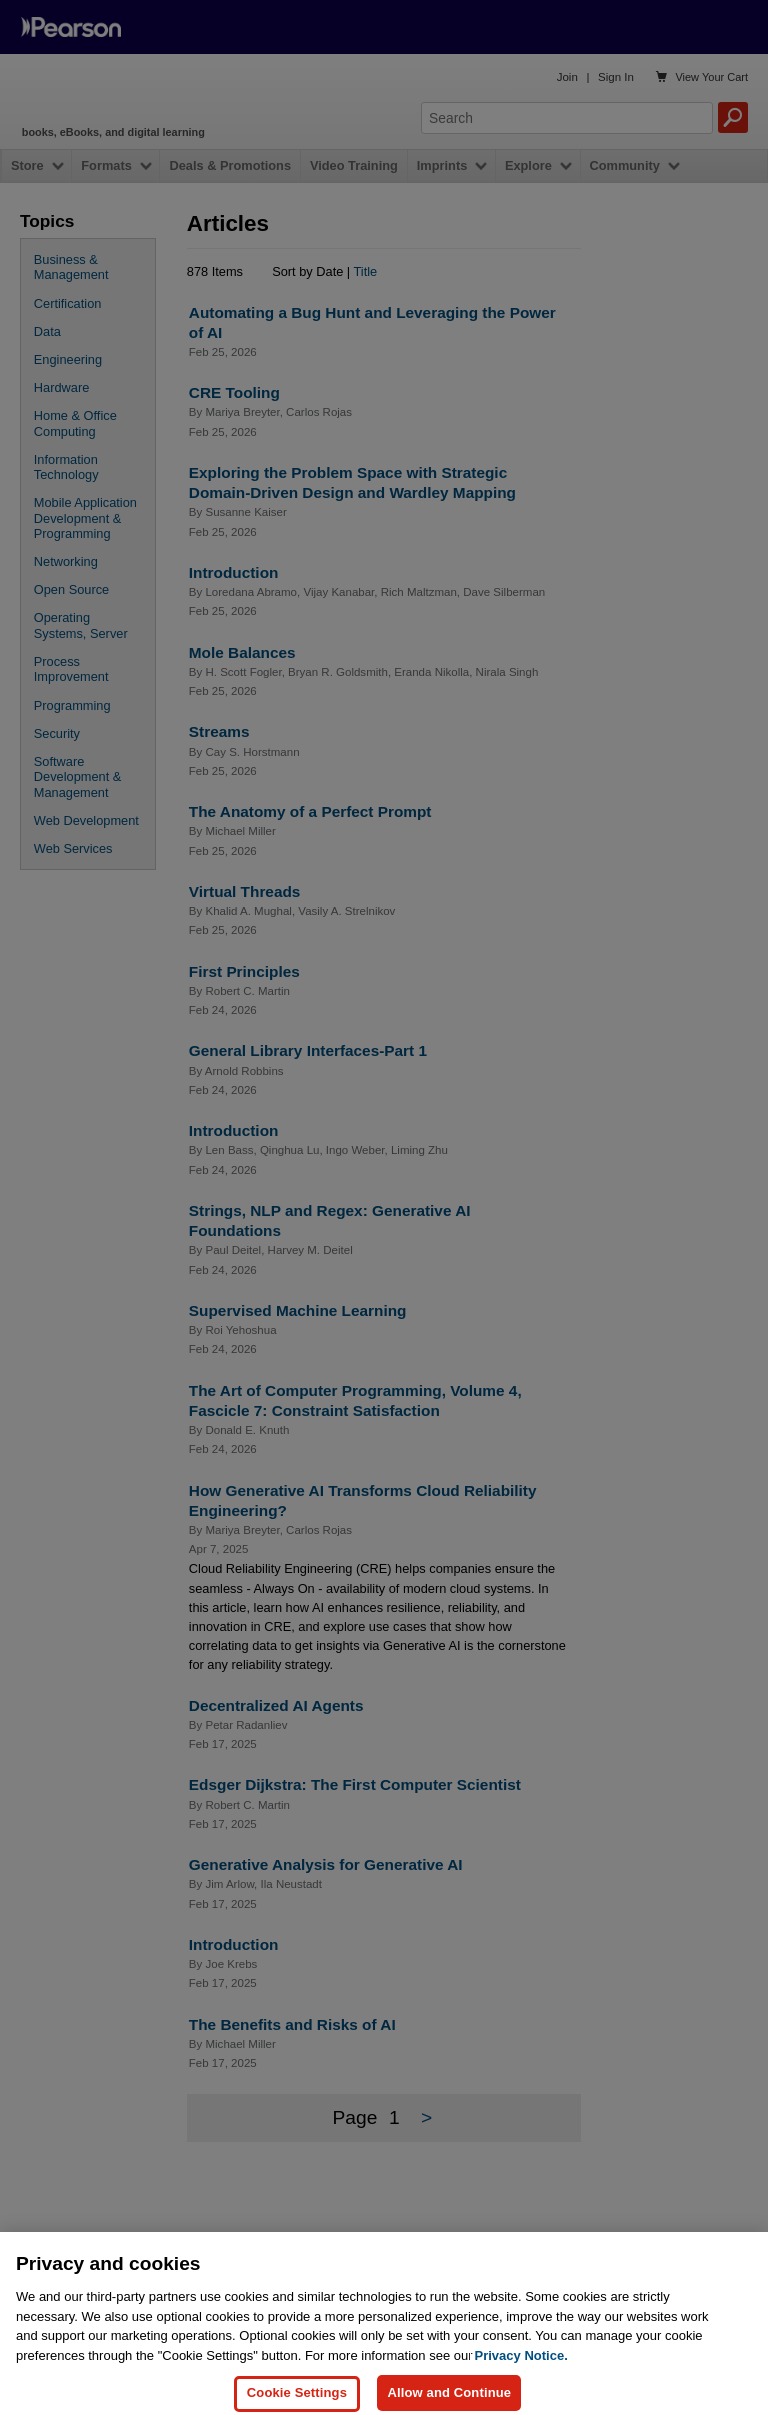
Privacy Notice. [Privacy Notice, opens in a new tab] (521, 2378)
